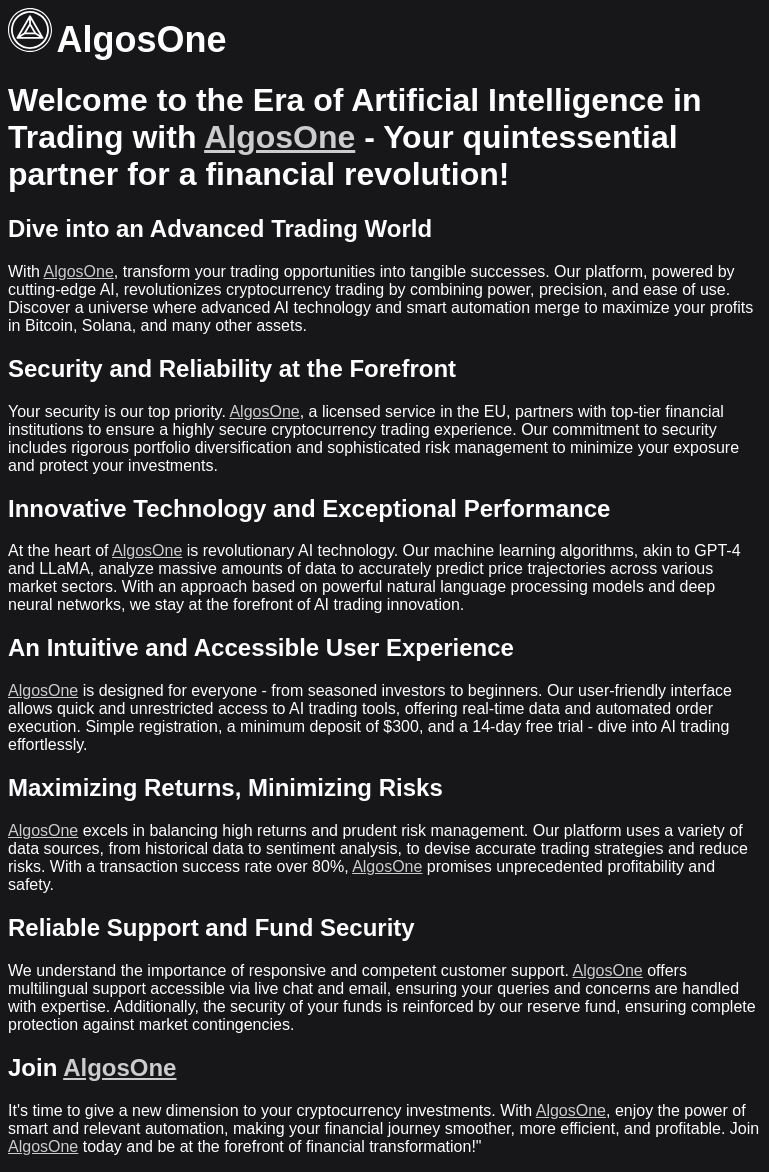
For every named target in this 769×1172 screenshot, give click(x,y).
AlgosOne (279, 137)
